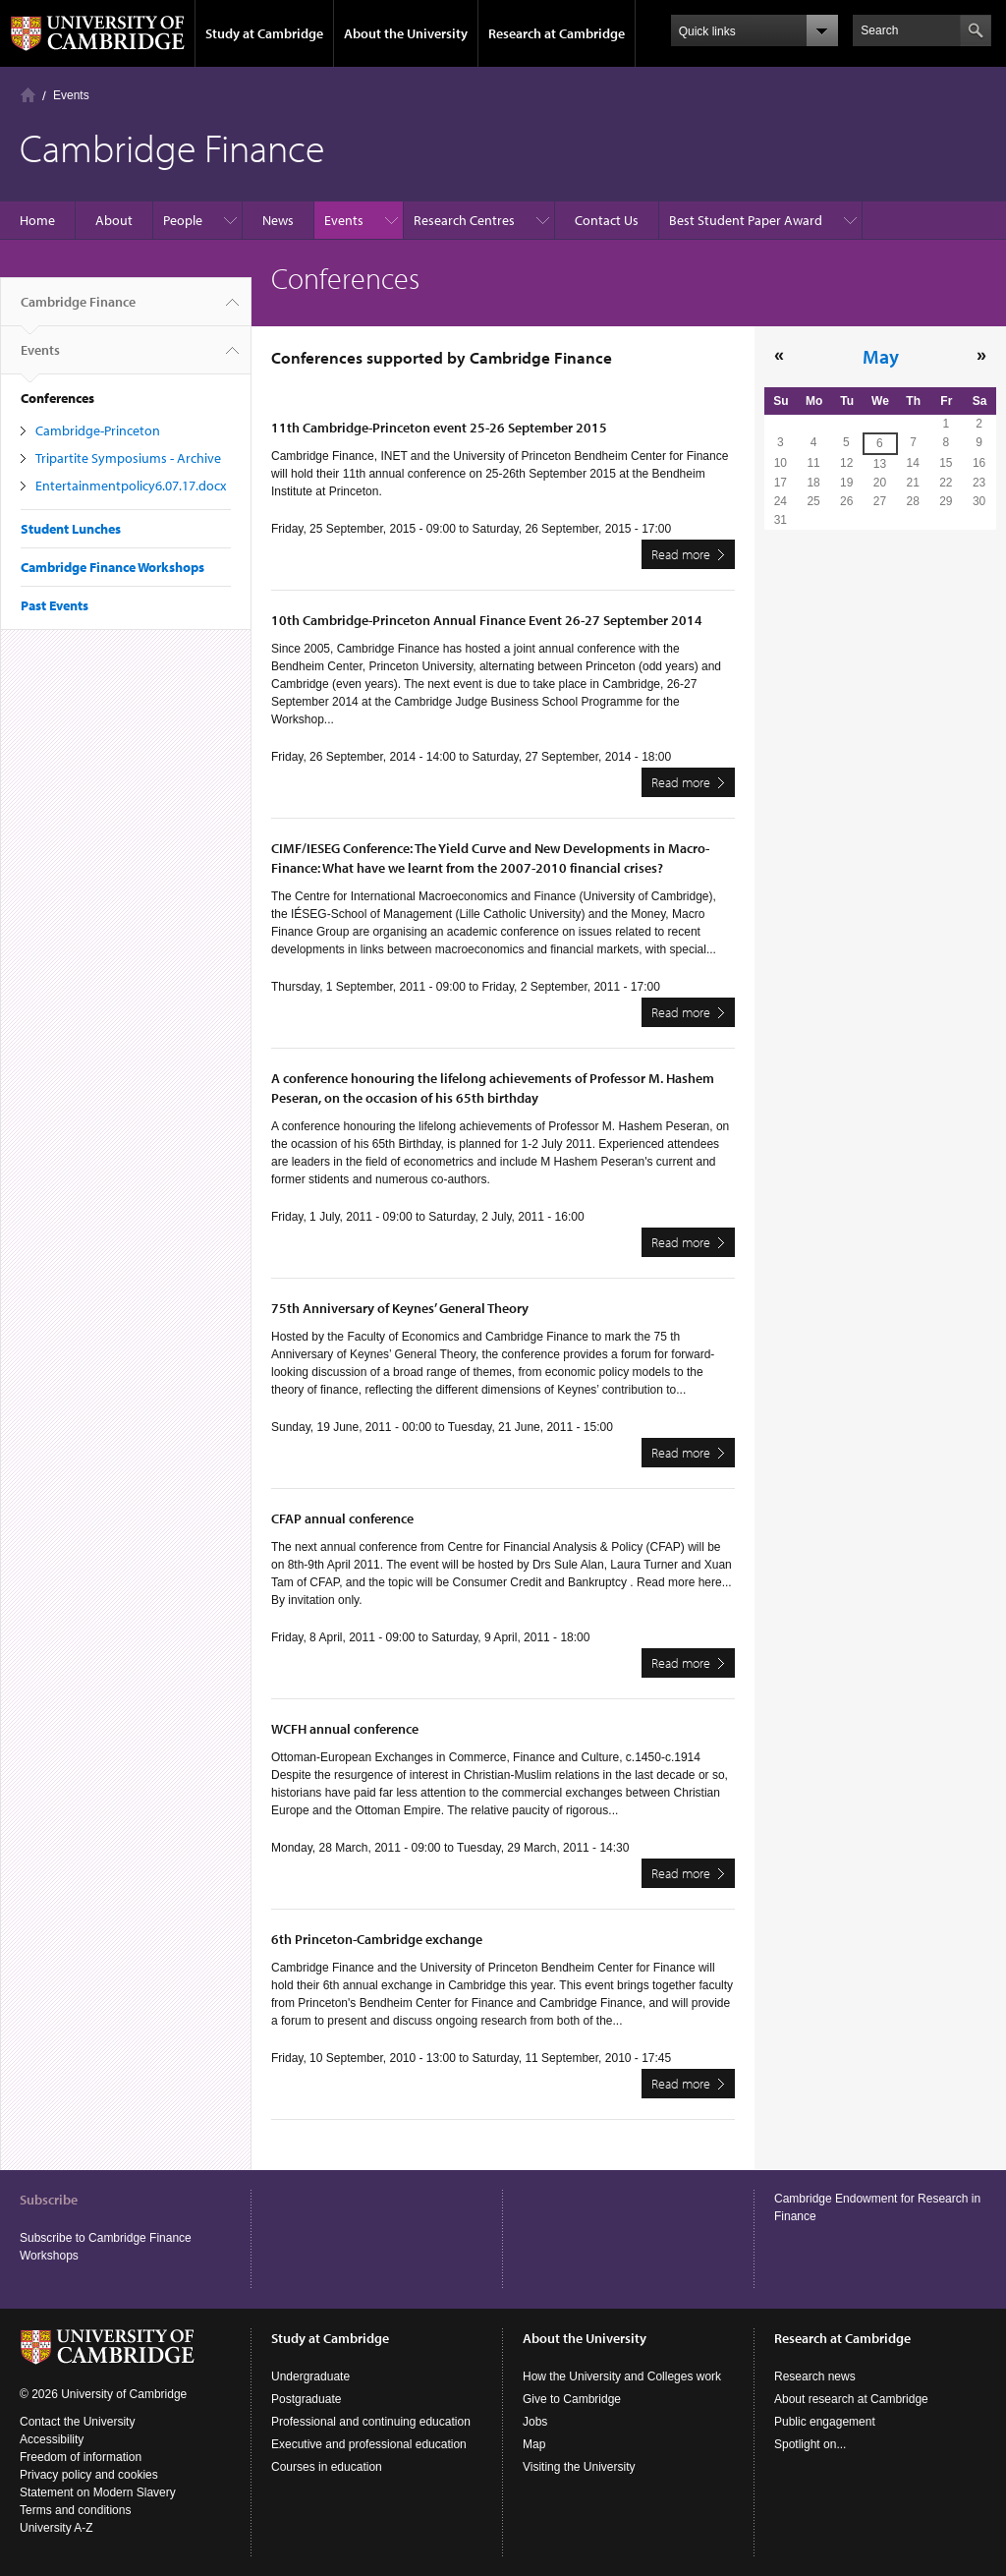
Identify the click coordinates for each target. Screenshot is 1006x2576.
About (114, 220)
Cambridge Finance (78, 309)
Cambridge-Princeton (97, 430)
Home (28, 94)
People (182, 220)
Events (71, 95)
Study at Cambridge (264, 33)
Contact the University (77, 2422)
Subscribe (49, 2199)
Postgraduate (306, 2399)
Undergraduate (310, 2376)
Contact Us (607, 220)
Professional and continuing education (371, 2422)
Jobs (535, 2422)
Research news (815, 2376)
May (881, 356)
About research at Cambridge (851, 2399)
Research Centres (464, 220)
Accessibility (52, 2439)
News (278, 220)
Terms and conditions (75, 2510)
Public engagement (824, 2422)
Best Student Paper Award (745, 220)
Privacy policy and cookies (89, 2475)
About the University (406, 33)
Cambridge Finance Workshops (112, 567)
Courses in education (326, 2467)
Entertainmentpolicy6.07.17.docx (130, 485)
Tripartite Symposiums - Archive (128, 458)
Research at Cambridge (556, 33)
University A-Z (56, 2528)
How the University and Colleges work (622, 2376)
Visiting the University (579, 2467)
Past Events (54, 605)
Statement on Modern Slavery (98, 2492)
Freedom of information (80, 2457)
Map (534, 2444)
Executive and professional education (369, 2444)
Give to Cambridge (572, 2399)
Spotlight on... (810, 2444)
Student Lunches (71, 529)
